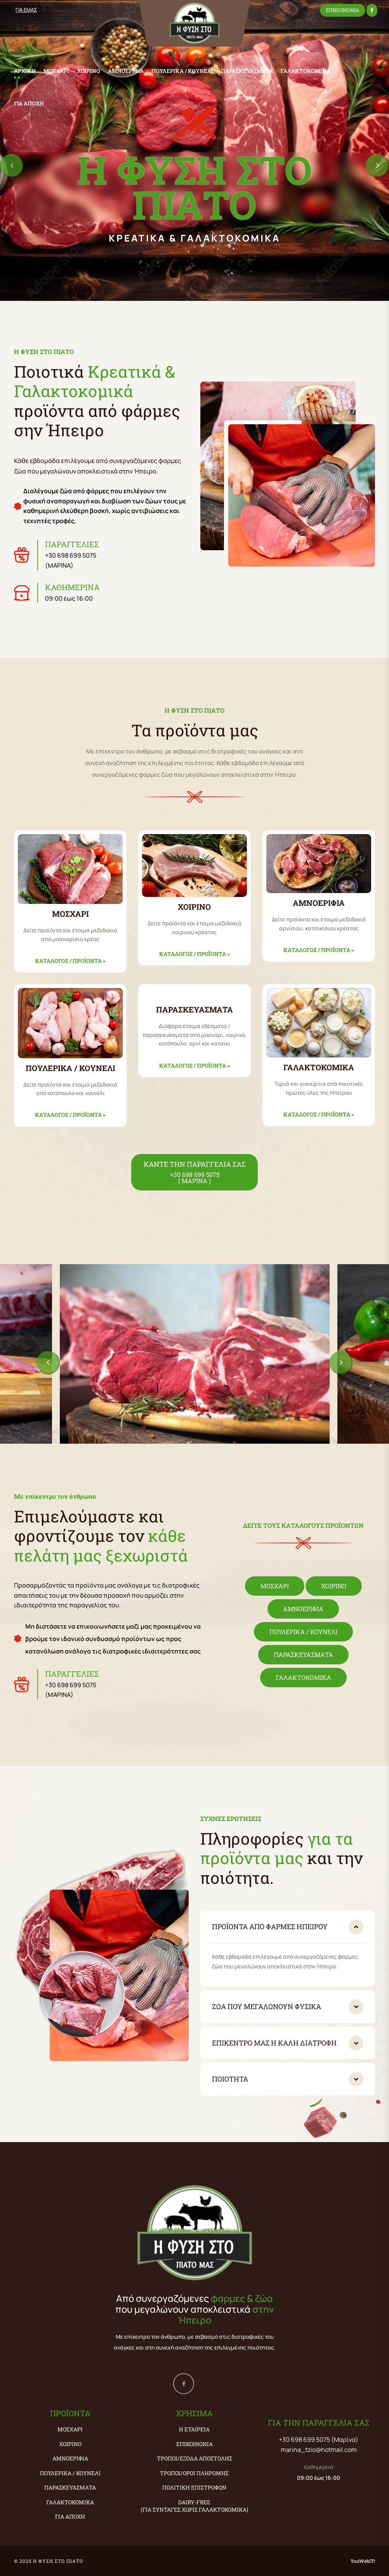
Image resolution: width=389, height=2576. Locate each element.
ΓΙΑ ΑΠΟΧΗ (29, 103)
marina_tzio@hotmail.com (319, 2449)
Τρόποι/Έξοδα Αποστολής (194, 2458)
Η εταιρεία (194, 2429)
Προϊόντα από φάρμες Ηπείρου (270, 1926)
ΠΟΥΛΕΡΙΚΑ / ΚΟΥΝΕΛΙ (182, 70)
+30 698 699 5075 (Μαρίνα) (318, 2439)
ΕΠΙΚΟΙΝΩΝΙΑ (342, 10)
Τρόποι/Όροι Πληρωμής (194, 2473)
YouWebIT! (363, 2561)
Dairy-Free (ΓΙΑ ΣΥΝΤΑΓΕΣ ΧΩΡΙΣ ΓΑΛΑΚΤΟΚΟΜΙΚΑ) (194, 2506)
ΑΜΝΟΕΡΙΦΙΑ (126, 70)
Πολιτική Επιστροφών (194, 2487)
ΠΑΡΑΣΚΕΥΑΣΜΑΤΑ (247, 70)
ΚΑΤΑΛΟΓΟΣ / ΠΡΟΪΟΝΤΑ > (70, 960)
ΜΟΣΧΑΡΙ (56, 70)
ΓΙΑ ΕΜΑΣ (26, 9)
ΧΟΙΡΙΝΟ (88, 70)
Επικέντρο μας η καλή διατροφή (274, 2042)
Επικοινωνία (194, 2444)
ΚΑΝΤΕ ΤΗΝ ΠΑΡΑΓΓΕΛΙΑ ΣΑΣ (194, 1172)
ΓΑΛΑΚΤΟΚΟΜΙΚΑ (305, 70)
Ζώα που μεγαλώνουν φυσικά (266, 2006)
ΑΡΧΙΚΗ (25, 70)
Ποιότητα (230, 2079)
